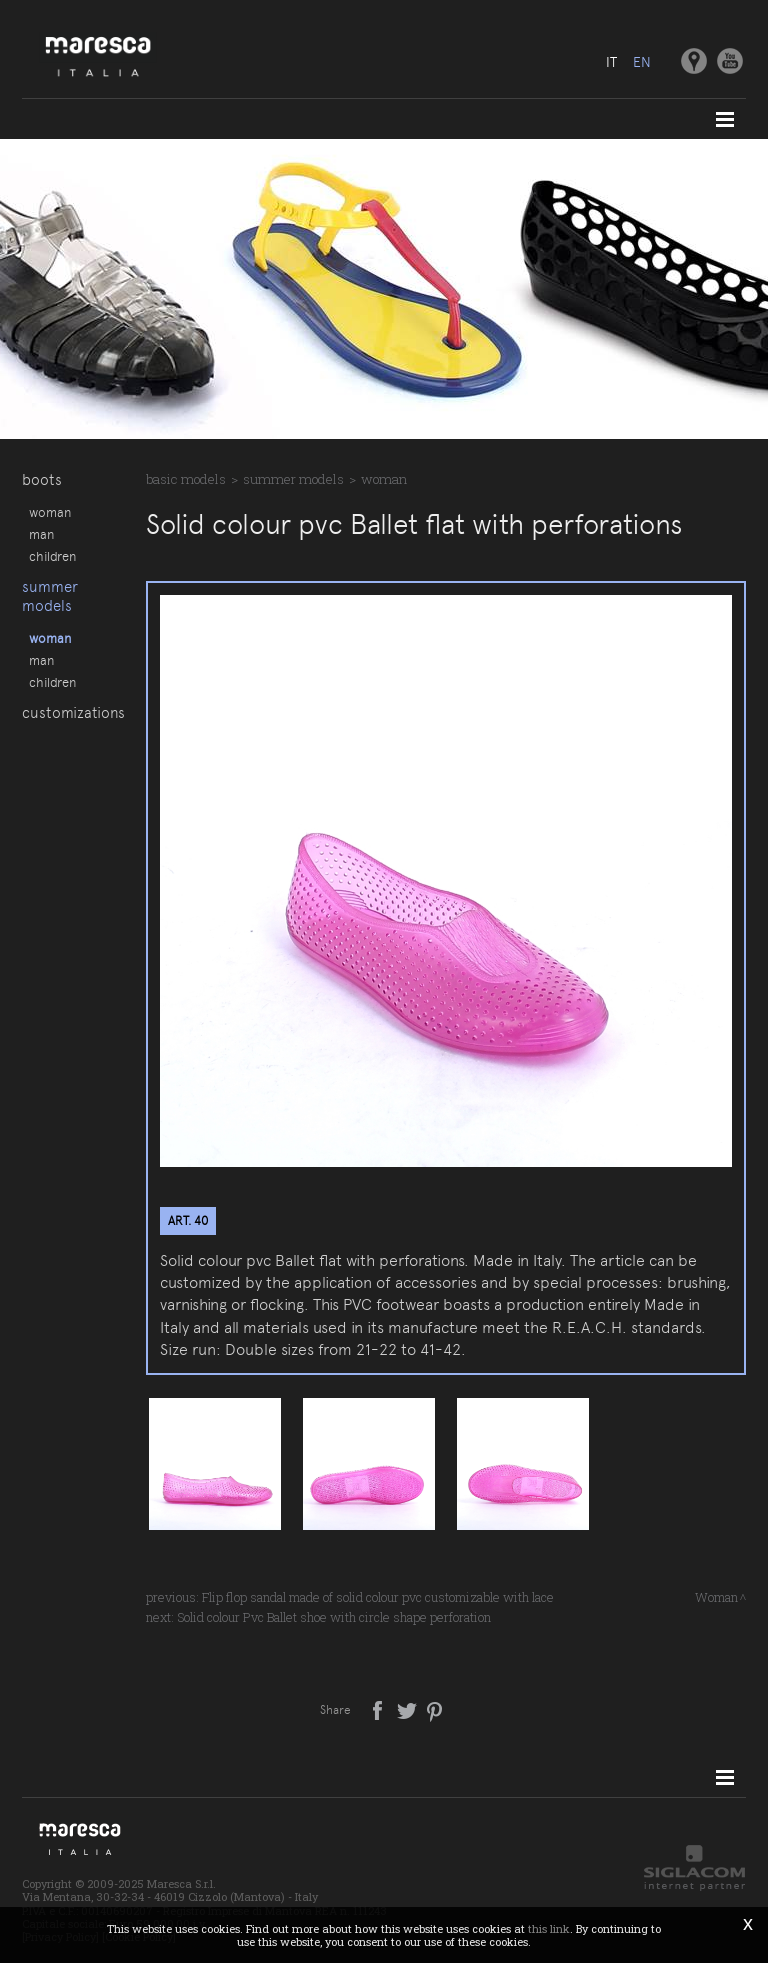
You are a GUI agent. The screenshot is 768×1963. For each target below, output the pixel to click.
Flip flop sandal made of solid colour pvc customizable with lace (378, 1597)
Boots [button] (42, 480)
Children (52, 556)
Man (41, 534)
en (642, 62)
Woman (50, 512)
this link (549, 1928)
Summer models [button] (50, 596)
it (611, 62)
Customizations (73, 713)
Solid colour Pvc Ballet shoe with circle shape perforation (334, 1617)
